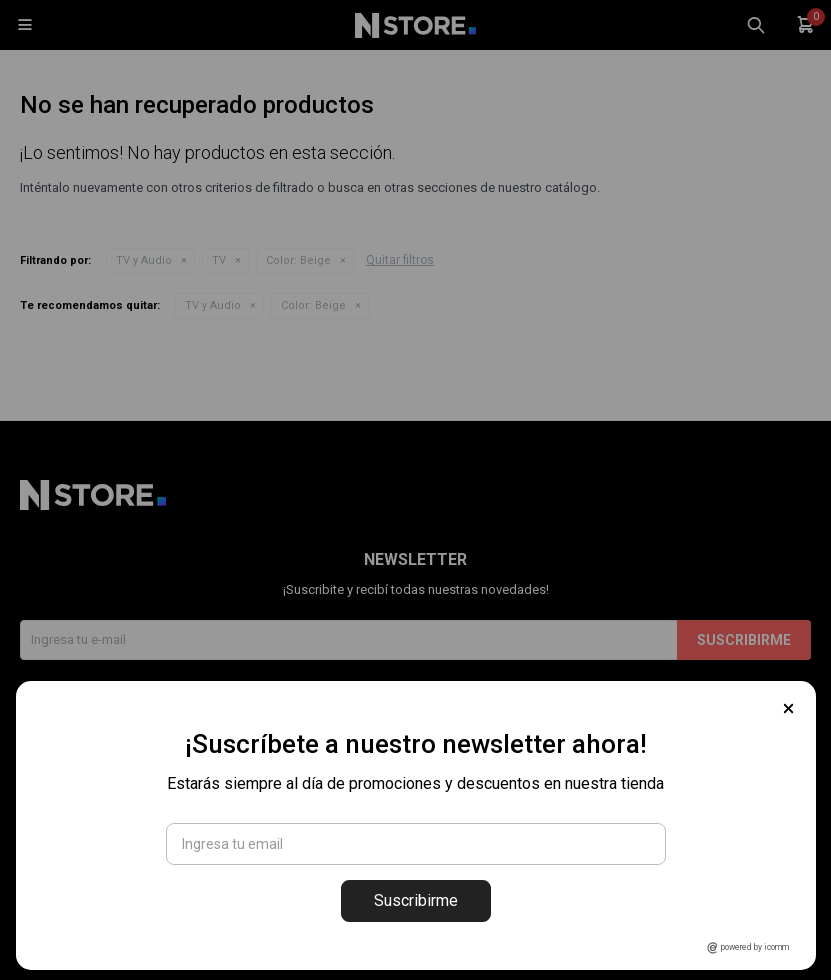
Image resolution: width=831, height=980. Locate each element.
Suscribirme (416, 900)
